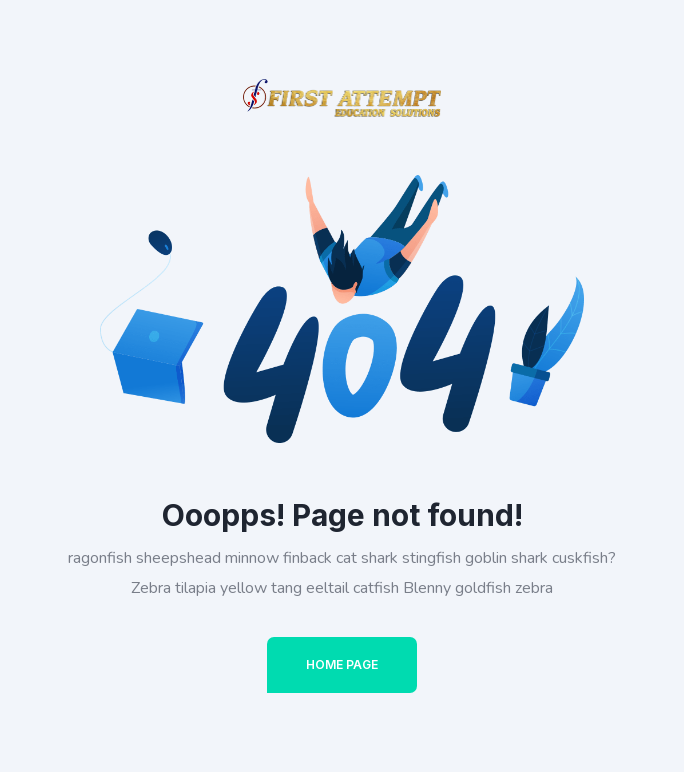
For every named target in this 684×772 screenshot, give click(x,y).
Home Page (342, 664)
